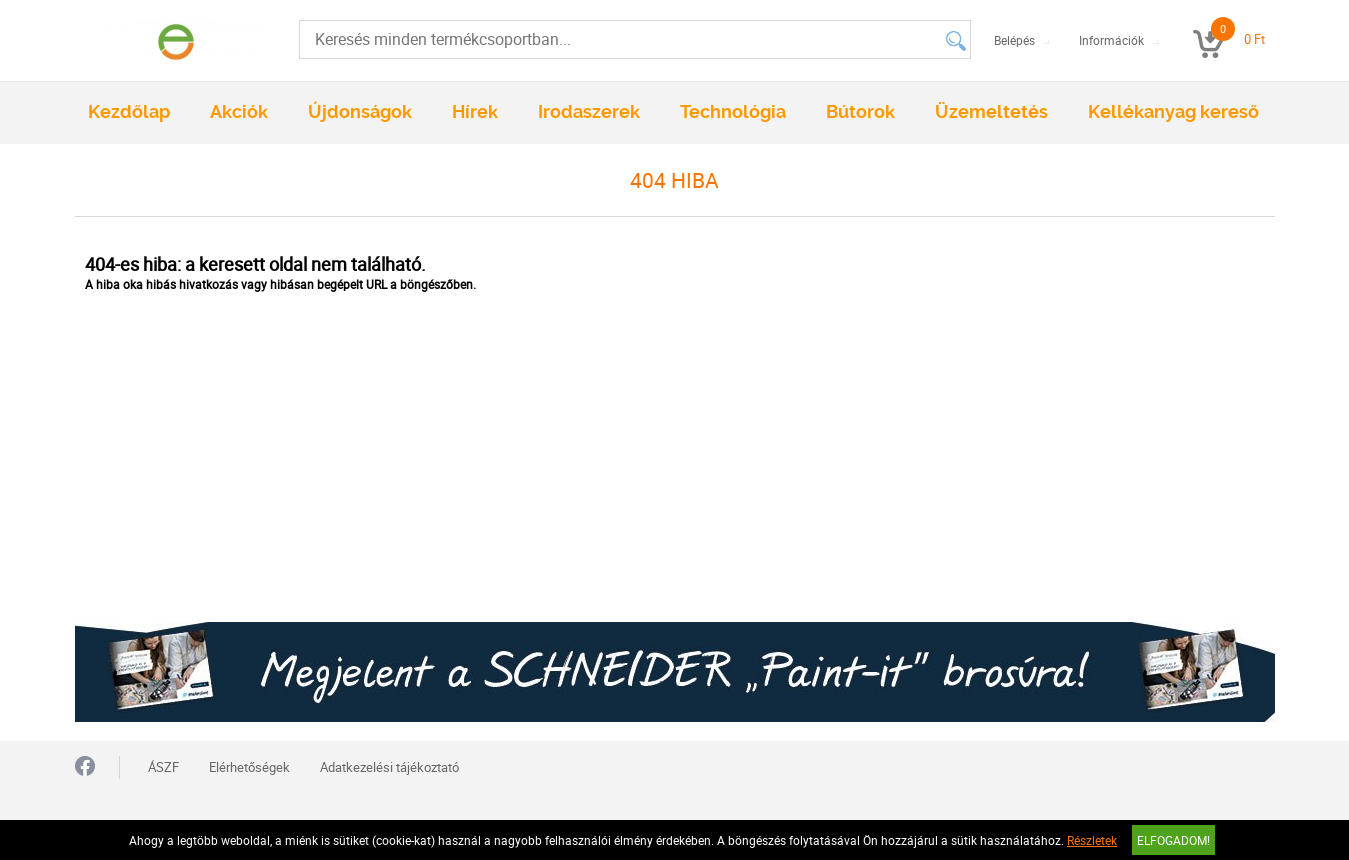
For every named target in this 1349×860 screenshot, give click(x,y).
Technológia (733, 111)
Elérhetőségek (249, 767)
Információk (1111, 40)
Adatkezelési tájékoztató (389, 767)
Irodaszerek (589, 111)
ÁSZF (163, 767)
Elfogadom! (1173, 840)
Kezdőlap (129, 111)
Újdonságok (360, 111)
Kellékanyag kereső (1173, 111)
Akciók (239, 111)
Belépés (1014, 40)
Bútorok (860, 111)
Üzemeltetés (991, 111)
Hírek (475, 111)
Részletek (1092, 840)
